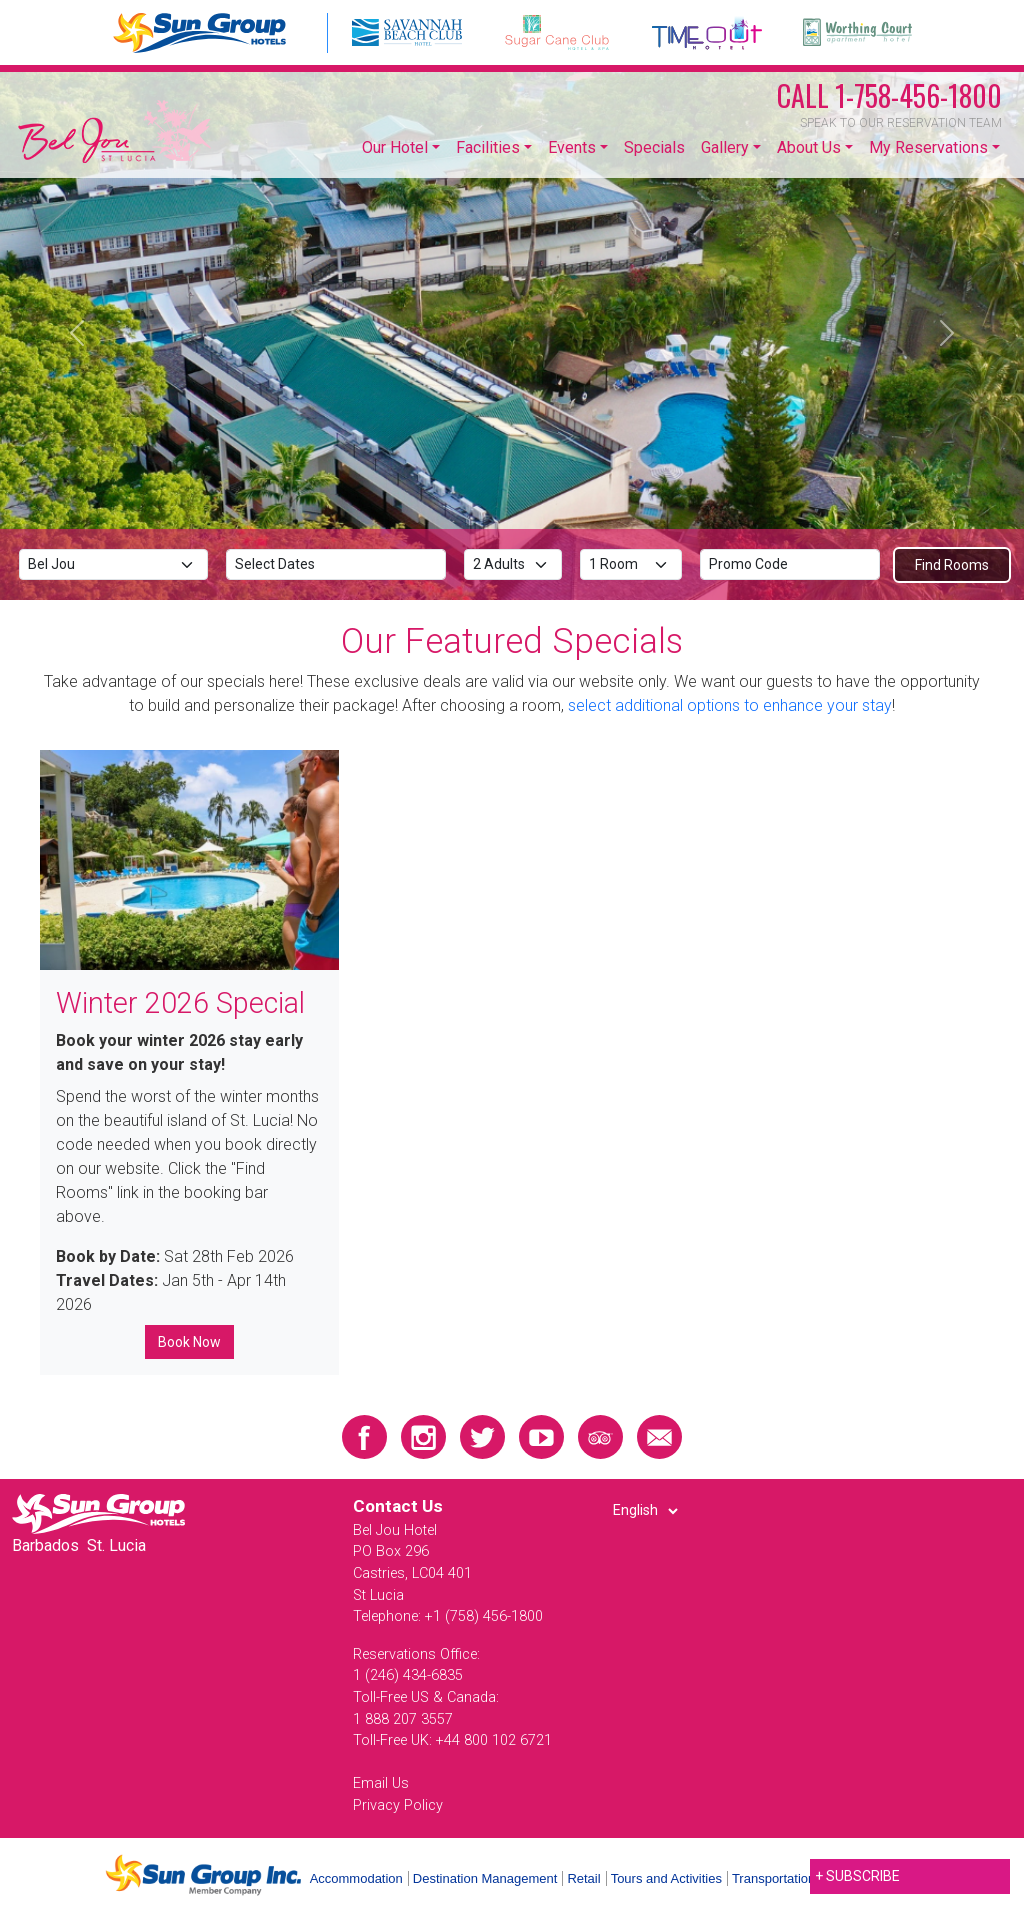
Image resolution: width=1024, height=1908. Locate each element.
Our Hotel (395, 147)
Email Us (381, 1783)
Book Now (189, 1342)
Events (572, 147)
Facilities (488, 147)
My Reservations (928, 147)
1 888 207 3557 (403, 1719)
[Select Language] (645, 1511)
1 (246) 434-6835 (408, 1675)
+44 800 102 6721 (494, 1740)
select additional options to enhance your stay (730, 705)
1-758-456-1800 (889, 95)
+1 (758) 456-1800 (484, 1616)
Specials (654, 147)
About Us (809, 147)
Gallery (725, 147)
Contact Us (398, 1506)
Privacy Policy (398, 1805)
